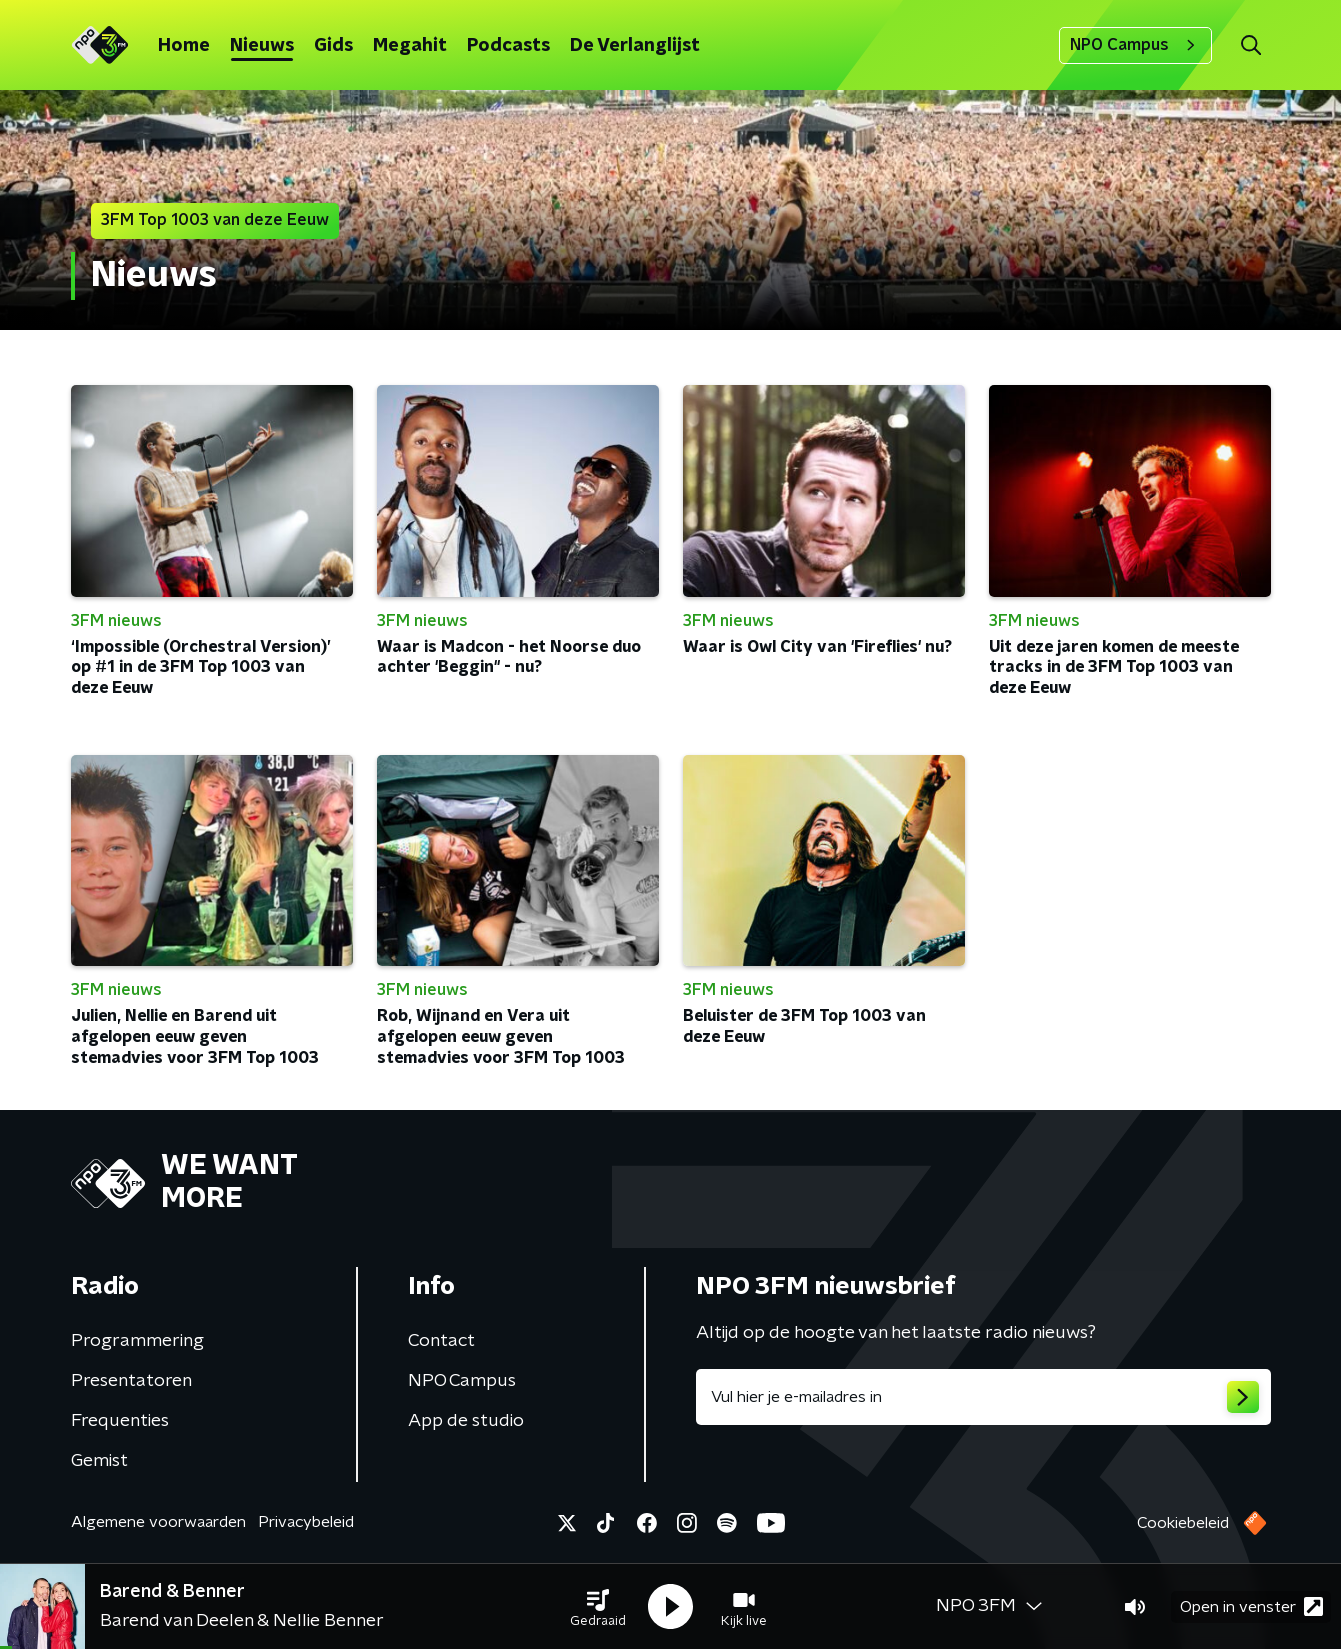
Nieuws (262, 46)
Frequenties (120, 1421)
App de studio (466, 1421)
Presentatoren (131, 1381)
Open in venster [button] (1251, 1606)
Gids (333, 46)
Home (184, 46)
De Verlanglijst (635, 46)
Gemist (99, 1461)
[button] (598, 1607)
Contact (441, 1341)
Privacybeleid (306, 1522)
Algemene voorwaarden (158, 1522)
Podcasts (508, 46)
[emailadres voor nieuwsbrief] (983, 1397)
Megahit (410, 46)
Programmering (137, 1341)
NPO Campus (1135, 45)
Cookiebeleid (1183, 1523)
